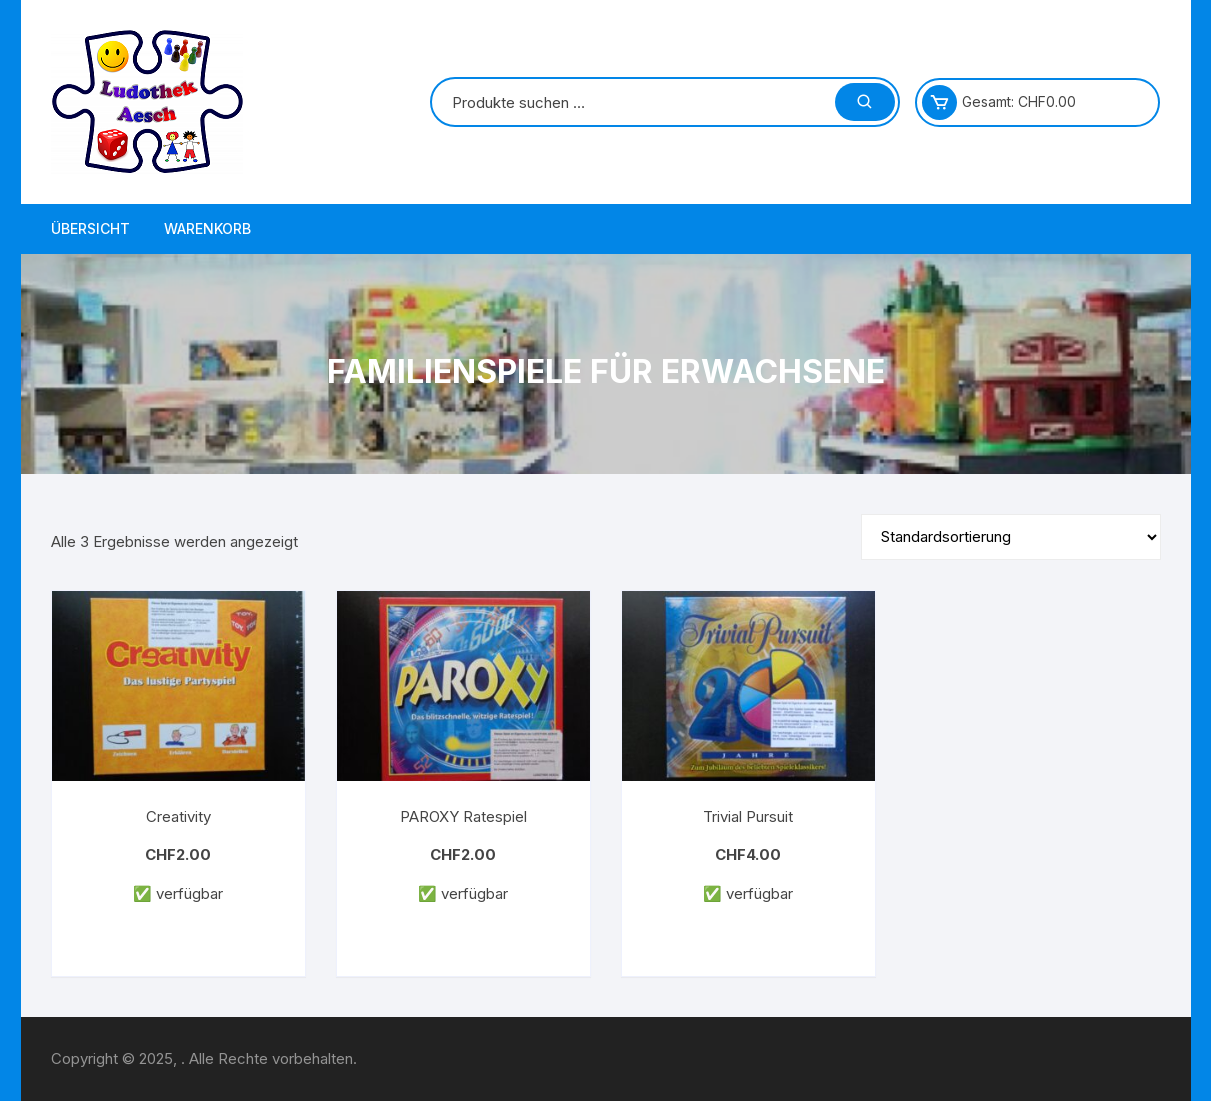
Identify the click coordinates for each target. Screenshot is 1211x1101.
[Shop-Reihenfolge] (1011, 537)
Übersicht (90, 228)
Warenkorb (207, 228)
